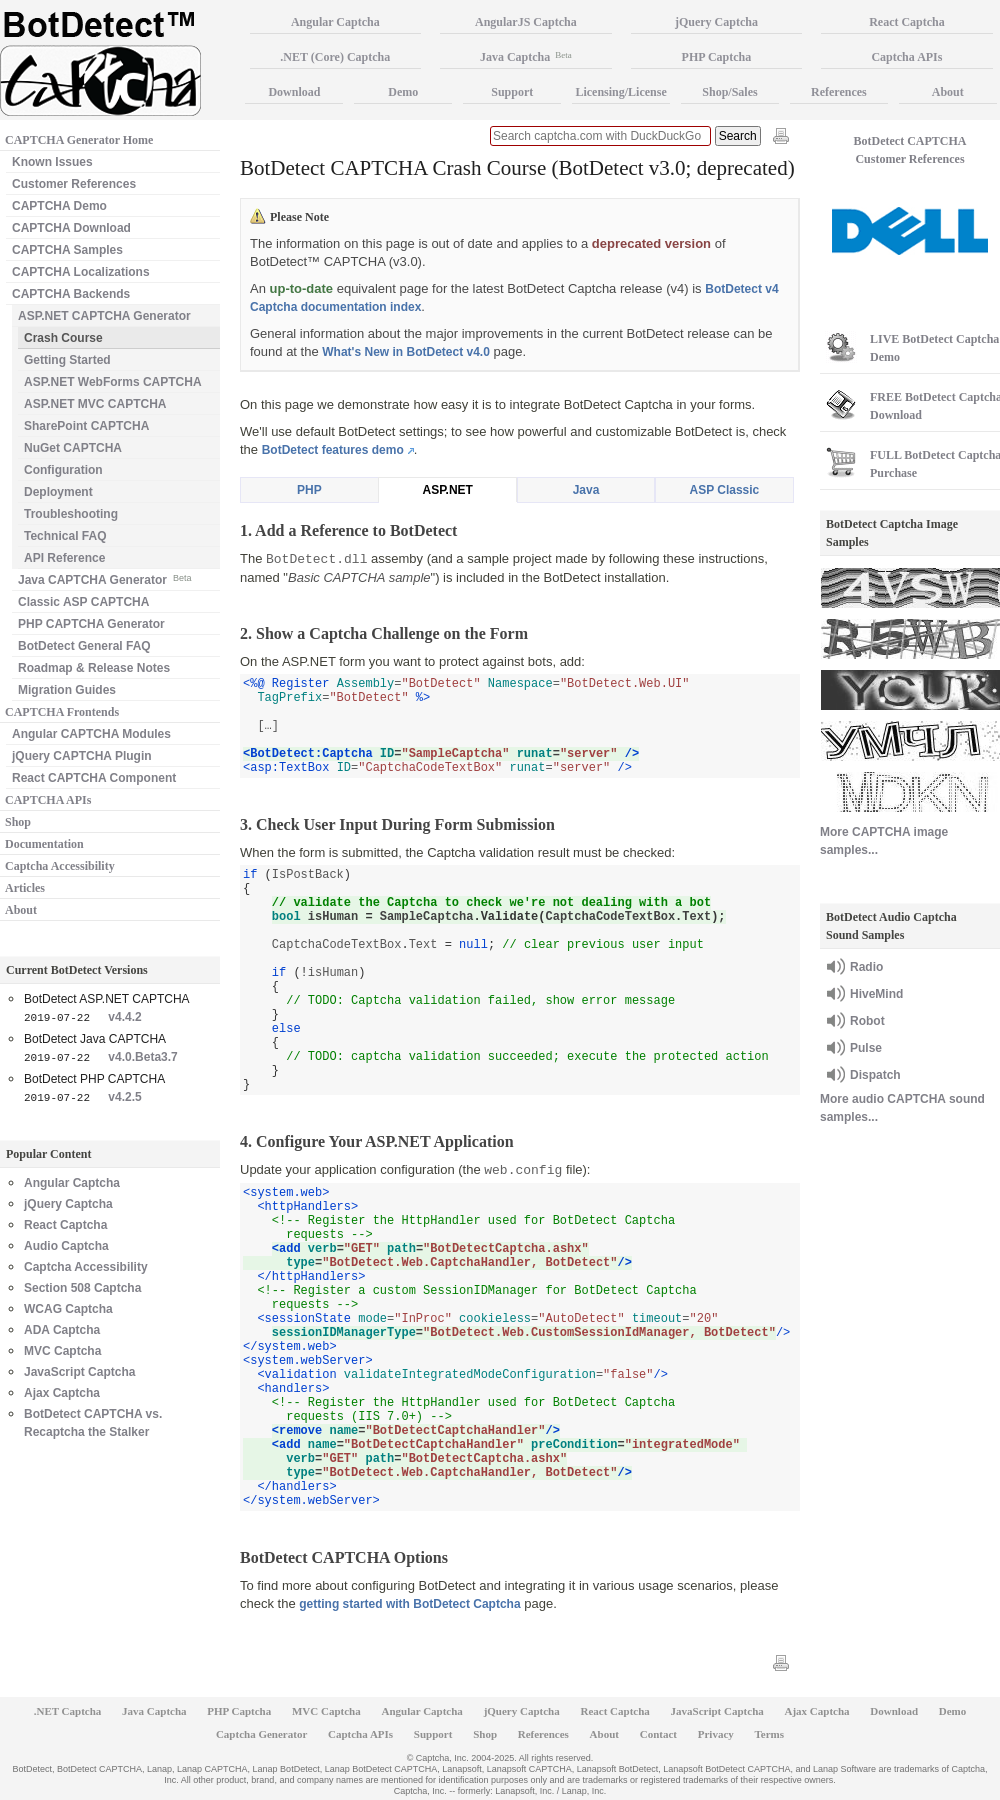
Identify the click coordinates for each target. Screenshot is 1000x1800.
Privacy (716, 1734)
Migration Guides (67, 690)
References (839, 92)
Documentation (44, 844)
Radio (866, 967)
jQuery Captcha (68, 1204)
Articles (25, 888)
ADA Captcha (62, 1330)
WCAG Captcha (68, 1309)
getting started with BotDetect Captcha (409, 1604)
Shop (18, 822)
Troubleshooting (71, 514)
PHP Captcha (717, 57)
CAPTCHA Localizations (81, 272)
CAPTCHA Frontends (62, 712)
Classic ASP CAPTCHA (83, 602)
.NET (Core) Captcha (335, 57)
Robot (867, 1021)
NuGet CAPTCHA (73, 448)
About (21, 910)
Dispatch (875, 1075)
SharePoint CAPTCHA (86, 426)
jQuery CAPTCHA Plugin (82, 756)
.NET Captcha (68, 1711)
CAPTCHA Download (71, 228)
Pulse (866, 1048)
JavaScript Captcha (79, 1372)
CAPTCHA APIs (48, 800)
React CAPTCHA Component (94, 778)
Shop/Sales (729, 92)
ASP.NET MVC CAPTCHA (95, 404)
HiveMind (876, 994)
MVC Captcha (62, 1351)
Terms (770, 1734)
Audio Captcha (66, 1246)
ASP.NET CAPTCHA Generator (104, 316)
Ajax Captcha (62, 1393)
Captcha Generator (261, 1734)
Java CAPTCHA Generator (104, 578)
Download (294, 92)
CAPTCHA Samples (67, 250)
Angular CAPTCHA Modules (91, 734)
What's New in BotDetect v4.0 (406, 352)
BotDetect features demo (333, 450)
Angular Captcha (72, 1183)
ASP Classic (724, 490)
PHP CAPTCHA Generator (91, 624)
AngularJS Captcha (526, 22)
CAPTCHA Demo (59, 206)
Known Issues (52, 162)
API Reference (64, 558)
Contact (658, 1734)
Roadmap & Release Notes (94, 668)
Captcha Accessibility (60, 866)
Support (512, 92)
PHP (309, 490)
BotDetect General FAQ (84, 646)
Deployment (58, 492)
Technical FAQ (65, 536)
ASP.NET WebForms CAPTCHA (113, 382)
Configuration (63, 470)
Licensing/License (620, 92)
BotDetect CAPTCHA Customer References (910, 150)
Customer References (74, 184)
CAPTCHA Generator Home (79, 140)
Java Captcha (526, 57)
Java (586, 490)
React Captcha (65, 1225)
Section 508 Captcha (82, 1288)
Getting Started (67, 360)
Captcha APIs (360, 1734)
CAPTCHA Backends (71, 294)
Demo (403, 92)
